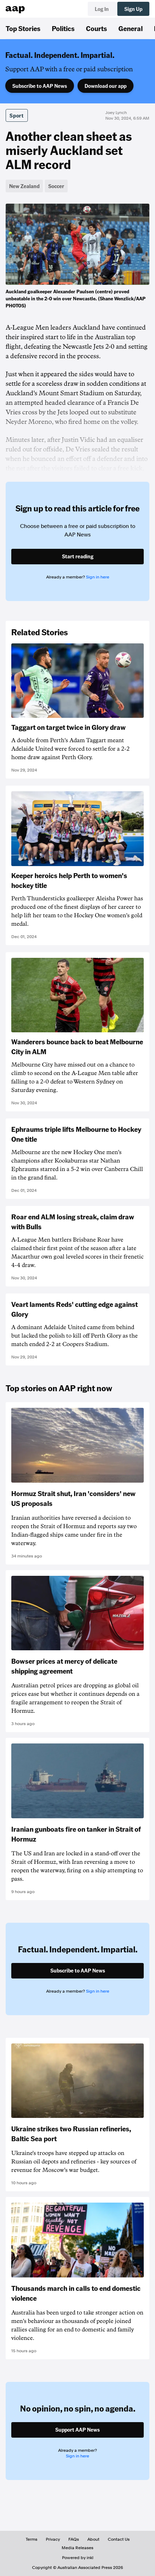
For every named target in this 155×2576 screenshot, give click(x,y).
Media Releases (77, 2547)
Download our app (105, 85)
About (93, 2539)
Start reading (77, 556)
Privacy (53, 2539)
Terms (31, 2539)
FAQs (73, 2539)
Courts (96, 28)
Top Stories (23, 28)
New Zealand (24, 186)
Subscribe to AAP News (39, 85)
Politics (63, 28)
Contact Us (119, 2539)
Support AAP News (77, 2429)
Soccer (56, 186)
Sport (17, 115)
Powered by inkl (77, 2557)
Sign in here (97, 577)
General (130, 28)
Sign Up (133, 8)
